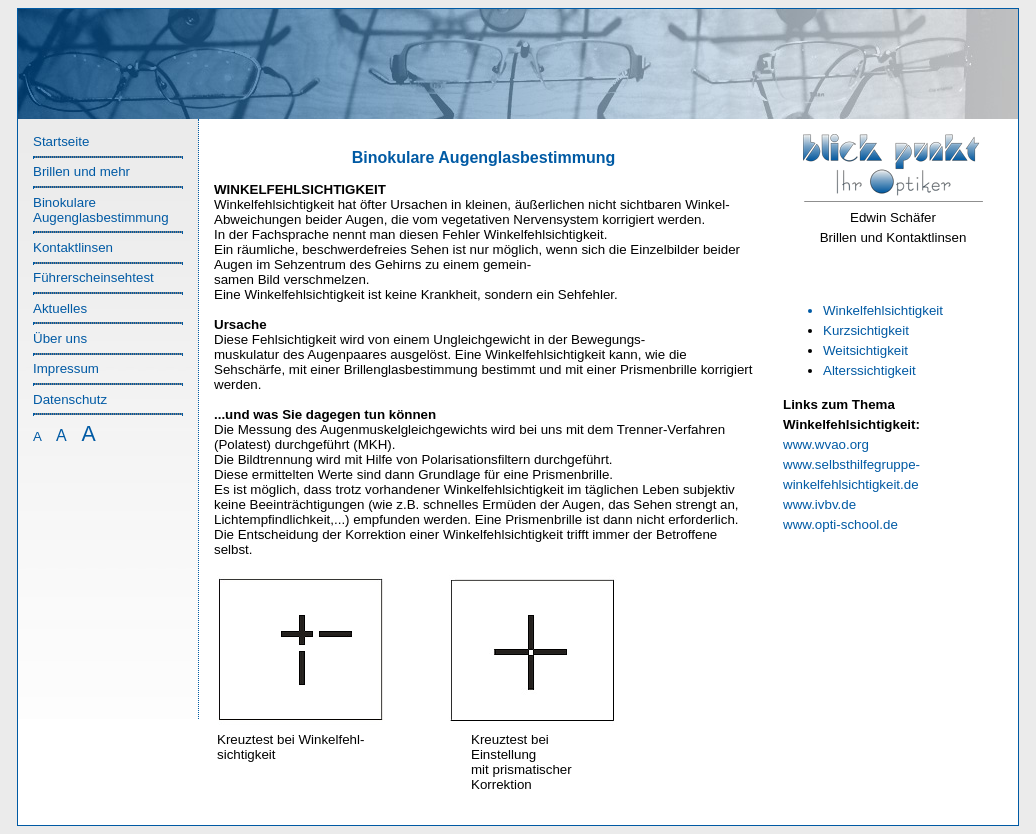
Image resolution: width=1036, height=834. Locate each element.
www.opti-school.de (840, 524)
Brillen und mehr (81, 171)
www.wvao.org (826, 444)
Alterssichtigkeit (869, 370)
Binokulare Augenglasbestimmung (101, 210)
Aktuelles (60, 308)
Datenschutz (70, 399)
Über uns (60, 338)
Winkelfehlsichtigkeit (883, 310)
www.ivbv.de (819, 504)
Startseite (61, 141)
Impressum (66, 368)
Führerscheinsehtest (93, 277)
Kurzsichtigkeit (866, 330)
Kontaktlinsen (73, 247)
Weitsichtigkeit (865, 350)
